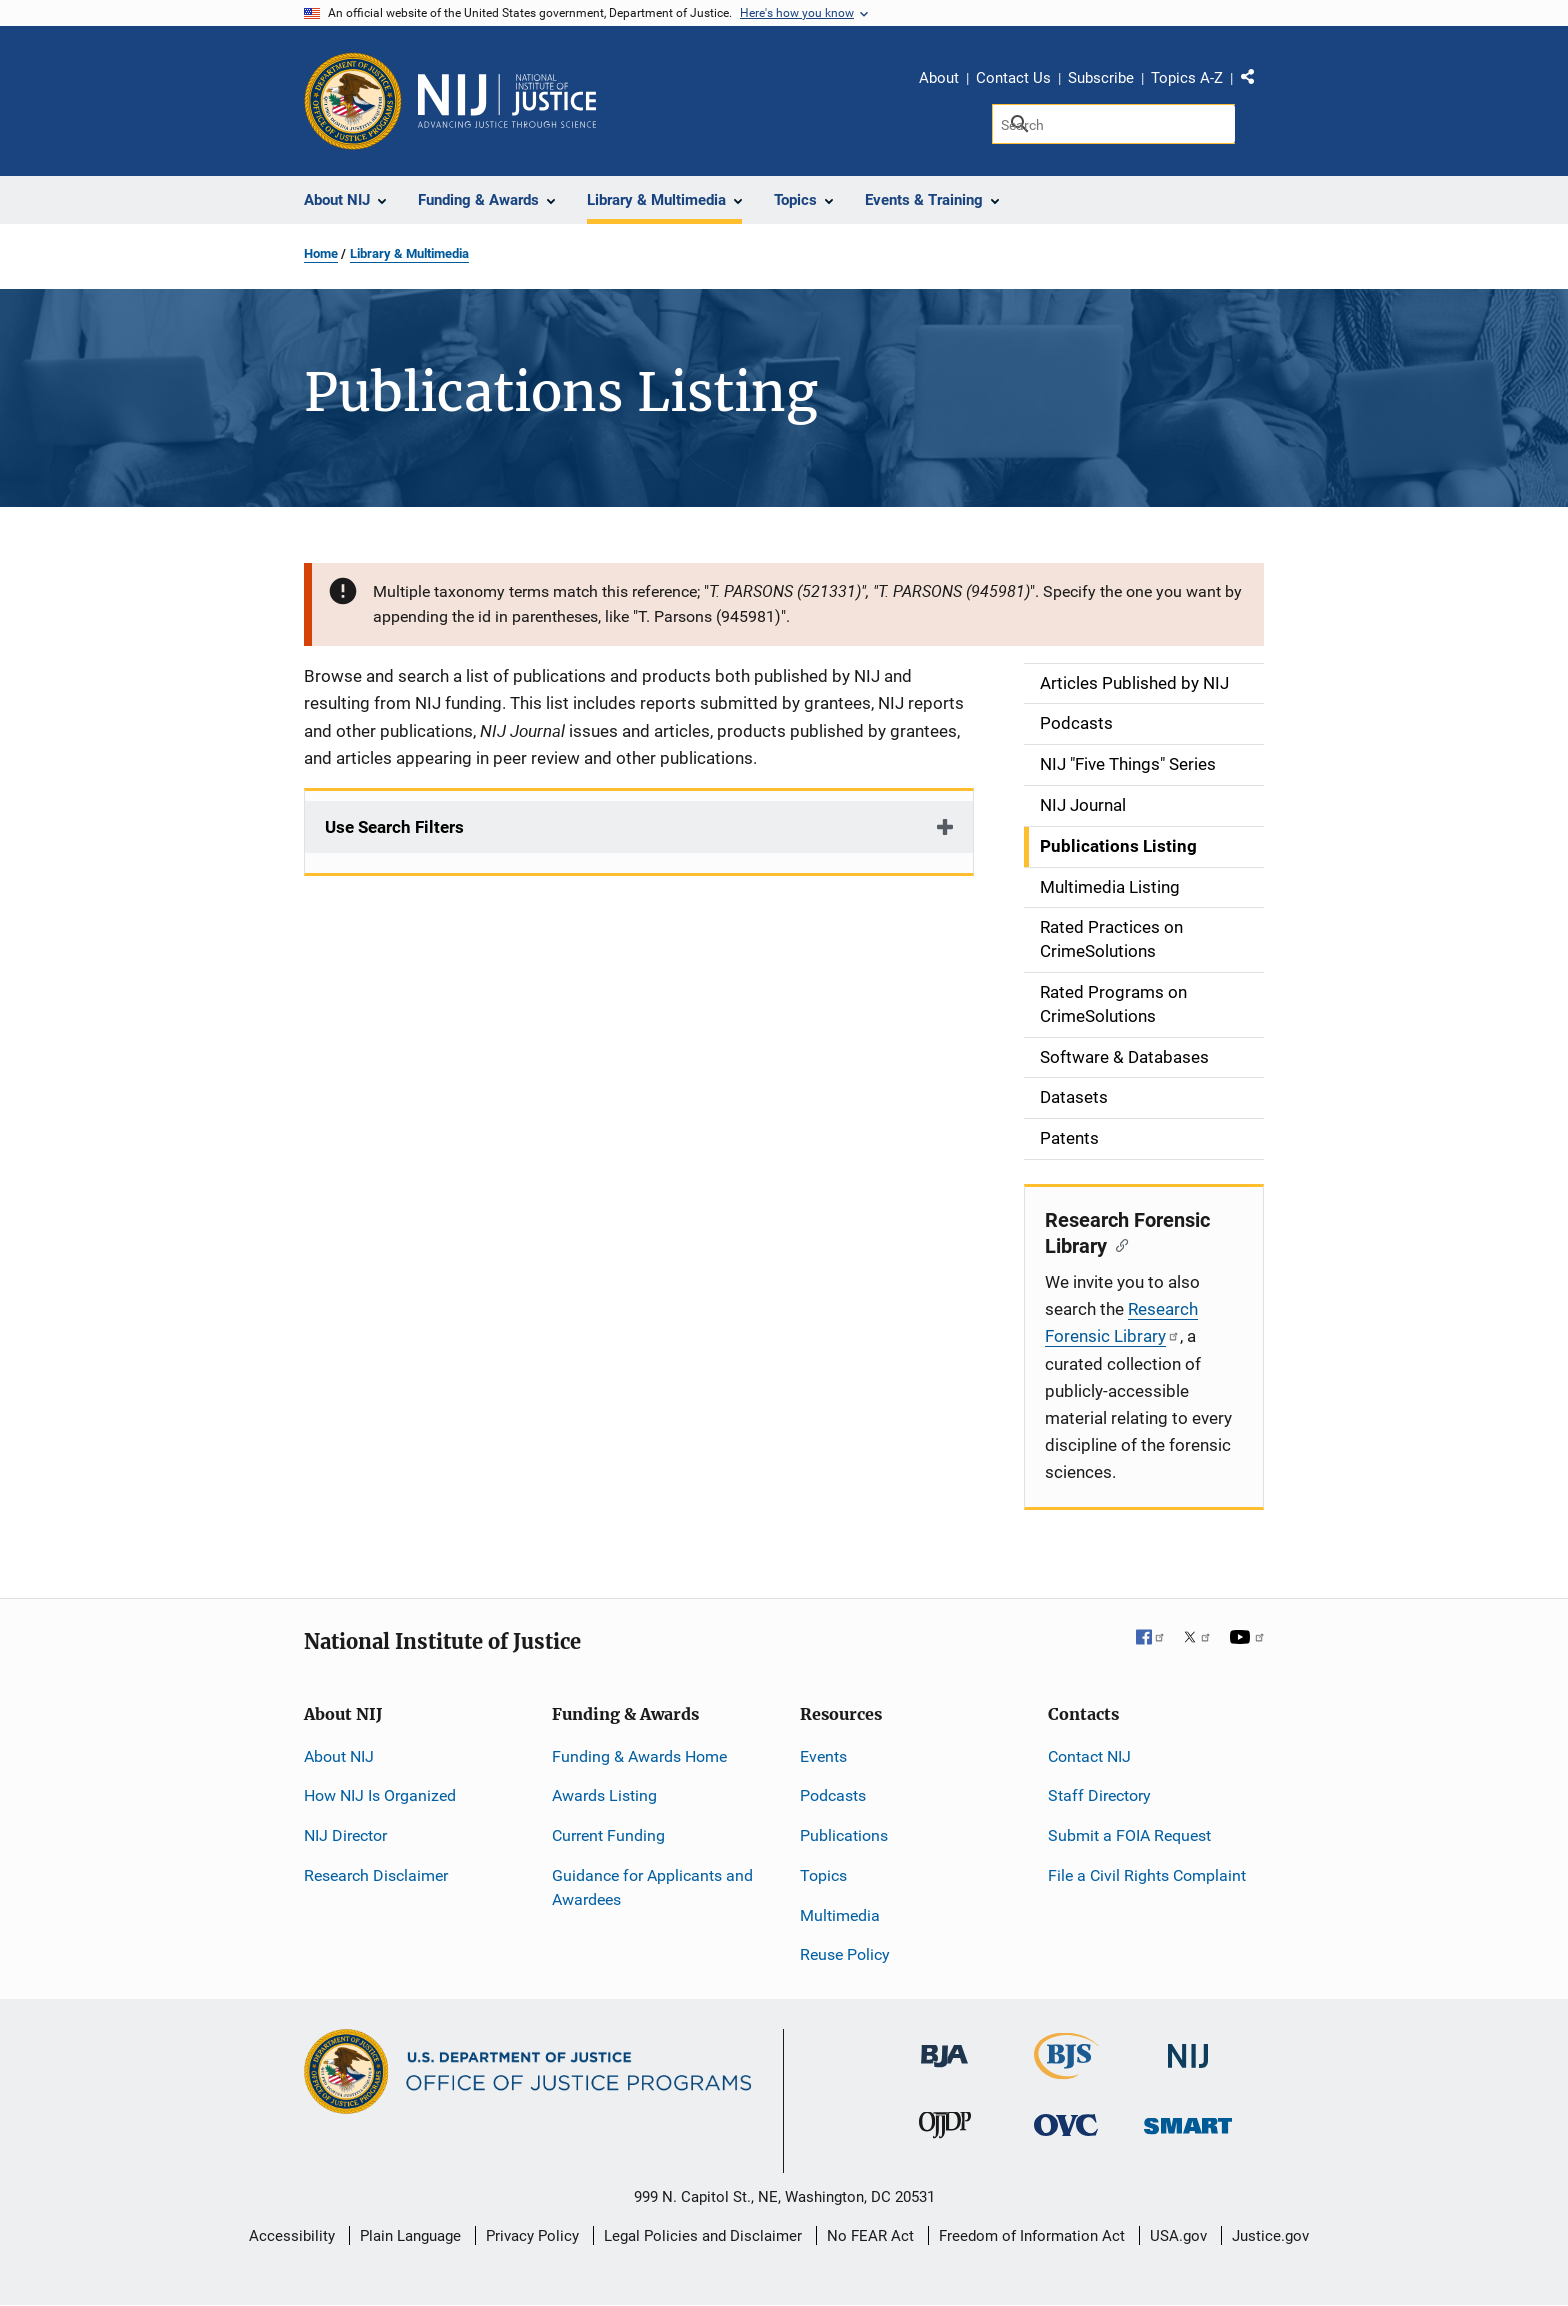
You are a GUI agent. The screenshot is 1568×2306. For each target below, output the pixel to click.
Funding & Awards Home (639, 1756)
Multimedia (840, 1915)
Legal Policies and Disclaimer (703, 2236)
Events (823, 1756)
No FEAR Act (870, 2236)
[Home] (507, 101)
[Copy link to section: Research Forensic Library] (1117, 1244)
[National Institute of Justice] (1188, 2047)
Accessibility (292, 2236)
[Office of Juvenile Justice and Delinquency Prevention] (945, 2129)
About (939, 78)
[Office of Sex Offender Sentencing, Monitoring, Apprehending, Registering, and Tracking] (1188, 2120)
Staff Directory (1099, 1795)
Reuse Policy (845, 1954)
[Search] (1113, 124)
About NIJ (339, 1756)
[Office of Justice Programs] (353, 101)
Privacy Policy (532, 2236)
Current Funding (608, 1835)
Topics (823, 1875)
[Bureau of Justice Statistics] (1066, 2070)
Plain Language (410, 2236)
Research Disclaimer (376, 1875)
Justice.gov (1270, 2236)
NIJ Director (345, 1835)
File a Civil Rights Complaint (1147, 1875)
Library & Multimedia (409, 253)
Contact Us (1013, 78)
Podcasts (833, 1795)
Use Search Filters (394, 827)
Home (321, 253)
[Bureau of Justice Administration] (944, 2046)
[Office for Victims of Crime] (1066, 2124)
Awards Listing (604, 1795)
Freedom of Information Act (1032, 2236)
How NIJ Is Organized (380, 1795)
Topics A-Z (1187, 78)
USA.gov (1178, 2236)
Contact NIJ (1089, 1756)
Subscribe (1101, 78)
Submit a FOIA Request (1129, 1835)
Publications (844, 1835)
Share (1255, 81)
